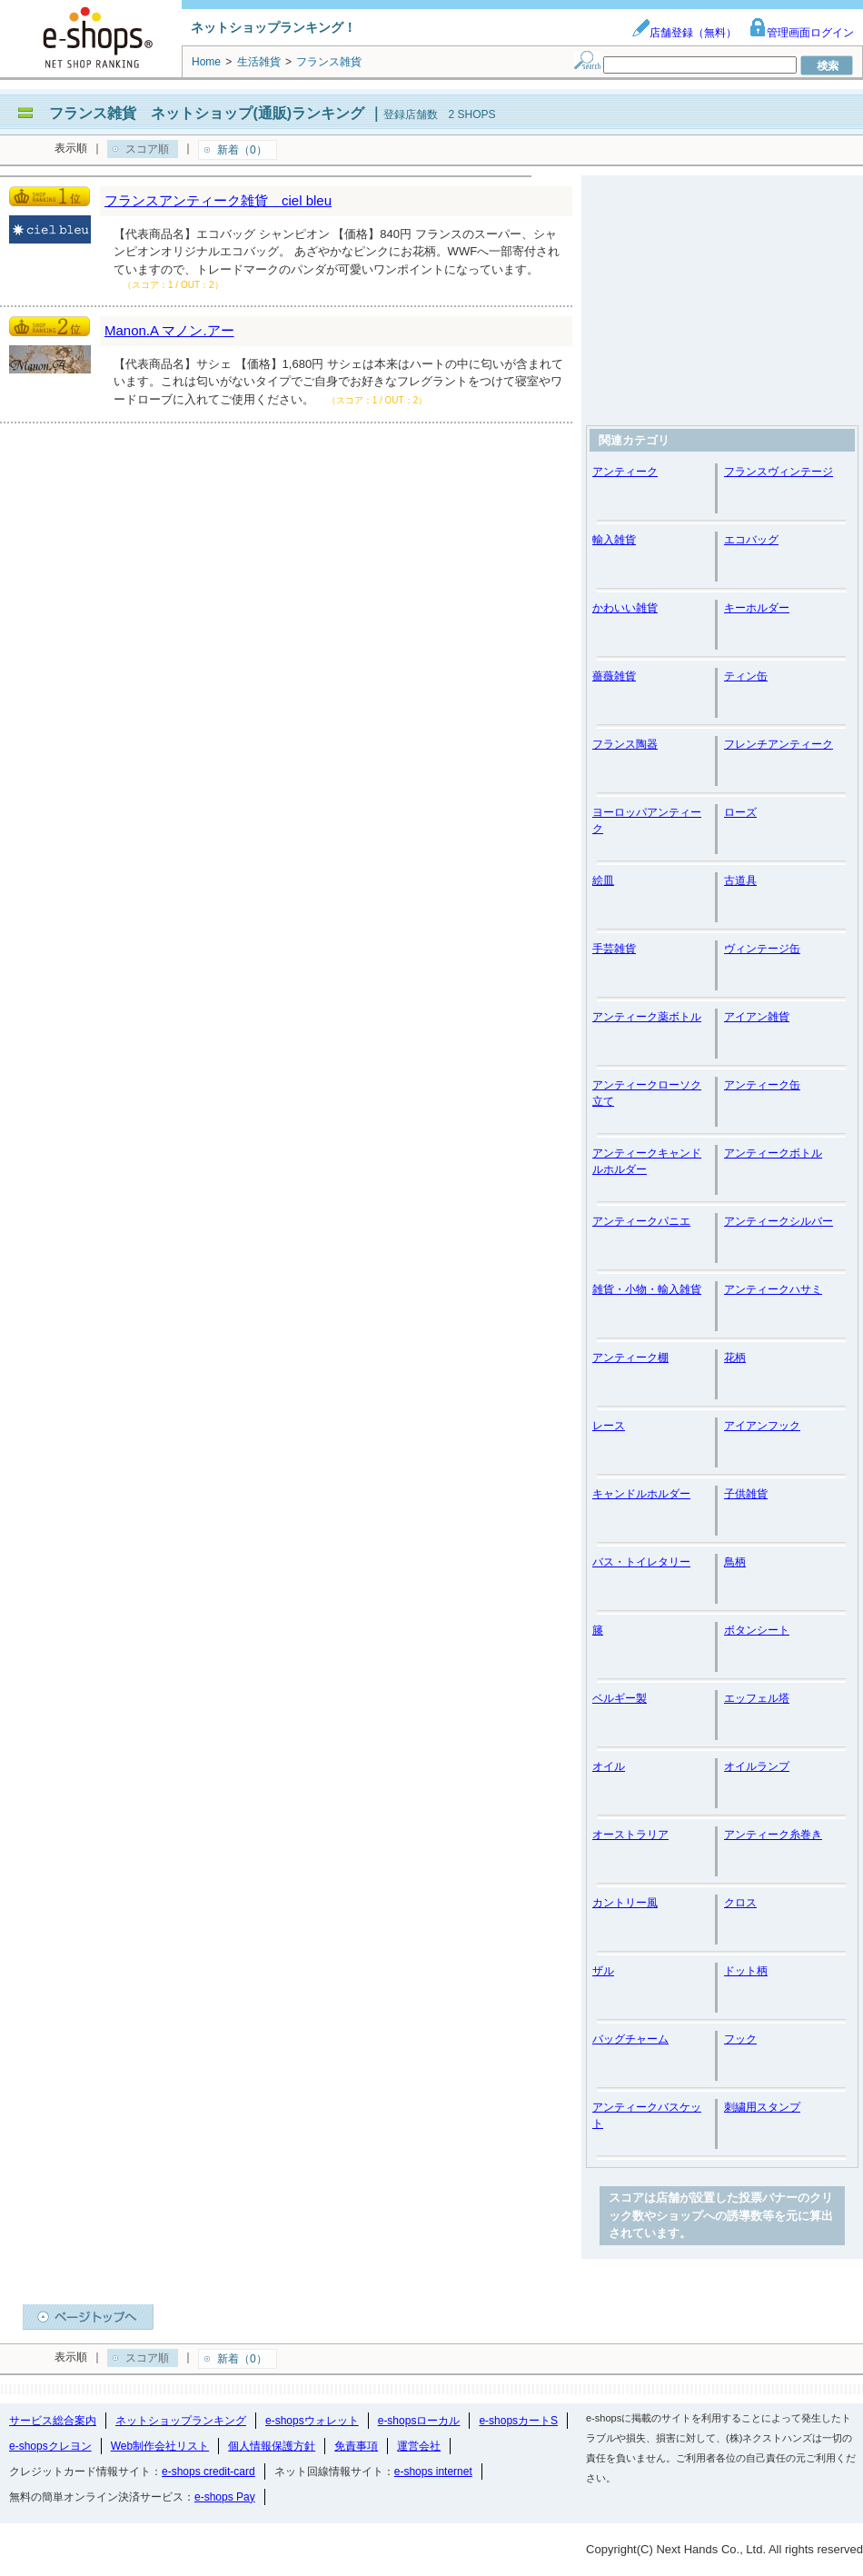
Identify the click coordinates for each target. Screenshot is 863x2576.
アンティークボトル (773, 1153)
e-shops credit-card (208, 2471)
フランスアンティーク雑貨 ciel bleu (218, 200)
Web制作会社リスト (160, 2446)
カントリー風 (625, 1902)
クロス (740, 1902)
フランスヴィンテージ (778, 471)
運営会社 (419, 2446)
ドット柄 (746, 1970)
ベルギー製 (619, 1698)
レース (608, 1425)
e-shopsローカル (419, 2420)
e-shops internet (433, 2471)
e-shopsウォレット (312, 2420)
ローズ (740, 812)
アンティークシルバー (778, 1221)
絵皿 (603, 880)
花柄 (735, 1357)
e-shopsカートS (518, 2420)
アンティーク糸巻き (773, 1834)
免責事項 (356, 2446)
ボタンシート (756, 1630)
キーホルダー (756, 608)
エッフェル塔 (756, 1698)
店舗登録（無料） (684, 32)
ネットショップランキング (180, 2420)
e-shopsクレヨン (50, 2446)
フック (740, 2039)
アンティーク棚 (630, 1357)
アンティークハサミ (773, 1289)
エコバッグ (751, 539)
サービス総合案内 (52, 2420)
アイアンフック (762, 1425)
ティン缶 (746, 676)
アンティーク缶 (762, 1085)
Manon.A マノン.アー (169, 330)
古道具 (740, 880)
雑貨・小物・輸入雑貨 (646, 1289)
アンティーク (625, 471)
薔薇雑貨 (614, 676)
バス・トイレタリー (641, 1562)
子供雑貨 (746, 1493)
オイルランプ (756, 1766)
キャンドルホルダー (641, 1493)
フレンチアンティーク (778, 744)
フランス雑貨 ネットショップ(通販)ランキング (206, 113)
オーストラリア (630, 1834)
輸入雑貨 (614, 539)
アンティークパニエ (641, 1221)
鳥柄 (735, 1562)
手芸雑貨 (614, 948)
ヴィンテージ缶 (762, 948)
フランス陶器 (625, 744)
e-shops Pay (224, 2497)
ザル (603, 1970)
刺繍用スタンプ (762, 2107)
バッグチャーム (630, 2039)
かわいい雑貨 (625, 608)
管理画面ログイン (801, 32)
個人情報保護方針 (271, 2446)
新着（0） (242, 150)
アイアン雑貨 (756, 1016)
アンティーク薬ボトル (646, 1016)
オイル (608, 1766)
